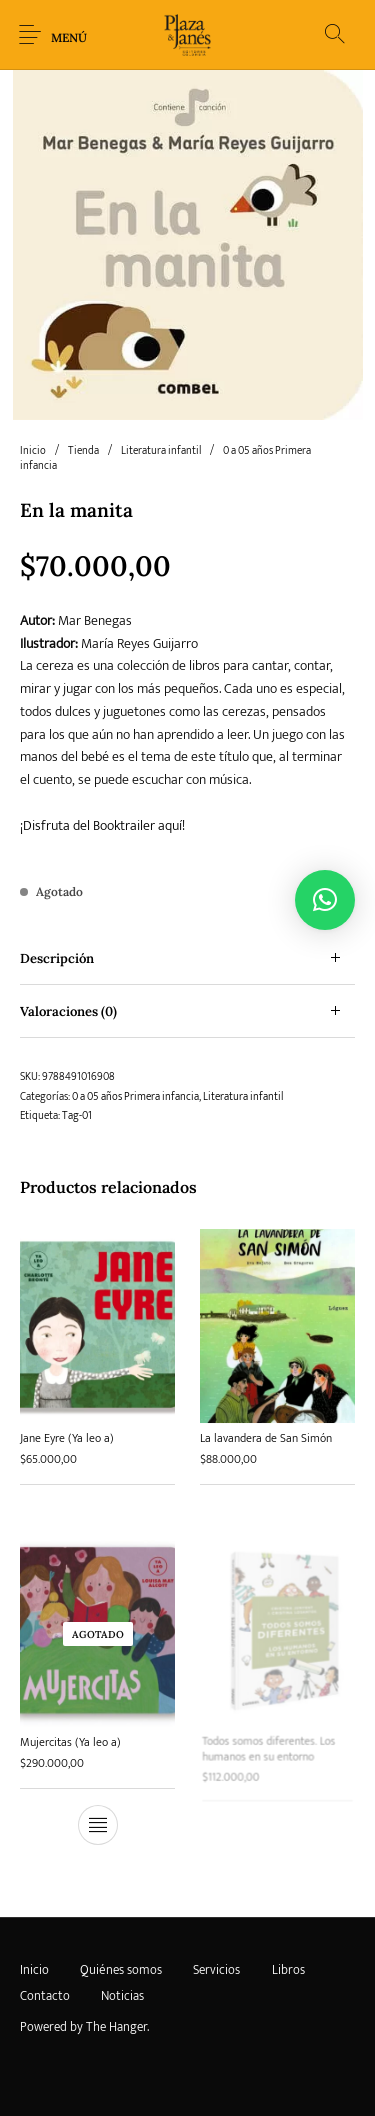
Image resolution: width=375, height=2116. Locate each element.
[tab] (187, 958)
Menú (69, 37)
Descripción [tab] (57, 958)
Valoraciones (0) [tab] (68, 1011)
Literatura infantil (161, 451)
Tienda (83, 451)
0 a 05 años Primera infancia (135, 1097)
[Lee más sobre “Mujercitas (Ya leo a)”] (97, 1820)
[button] (325, 900)
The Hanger (116, 2027)
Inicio (33, 451)
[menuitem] (34, 1971)
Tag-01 (77, 1116)
